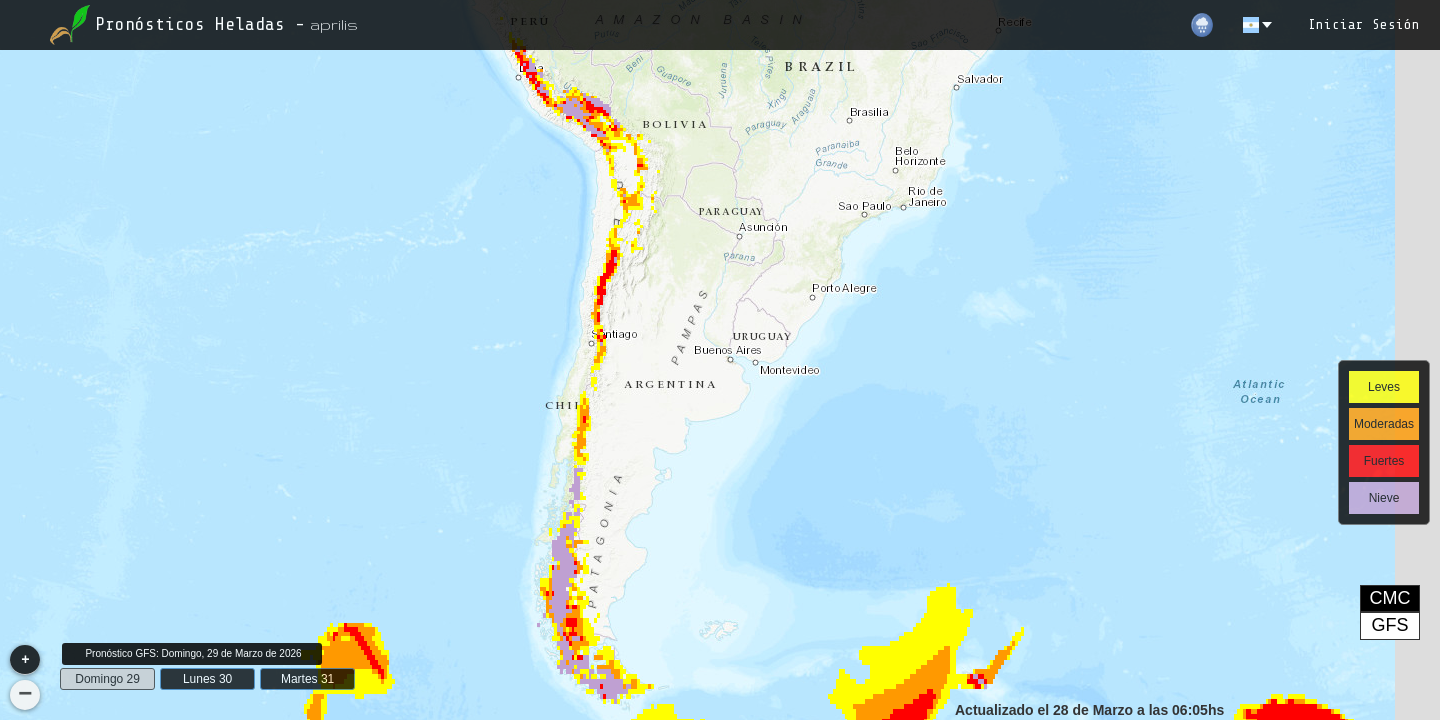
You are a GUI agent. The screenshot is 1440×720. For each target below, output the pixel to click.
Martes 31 (307, 679)
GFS (1389, 625)
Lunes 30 (207, 679)
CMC (1390, 598)
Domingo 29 (107, 679)
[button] (25, 660)
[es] (1259, 25)
